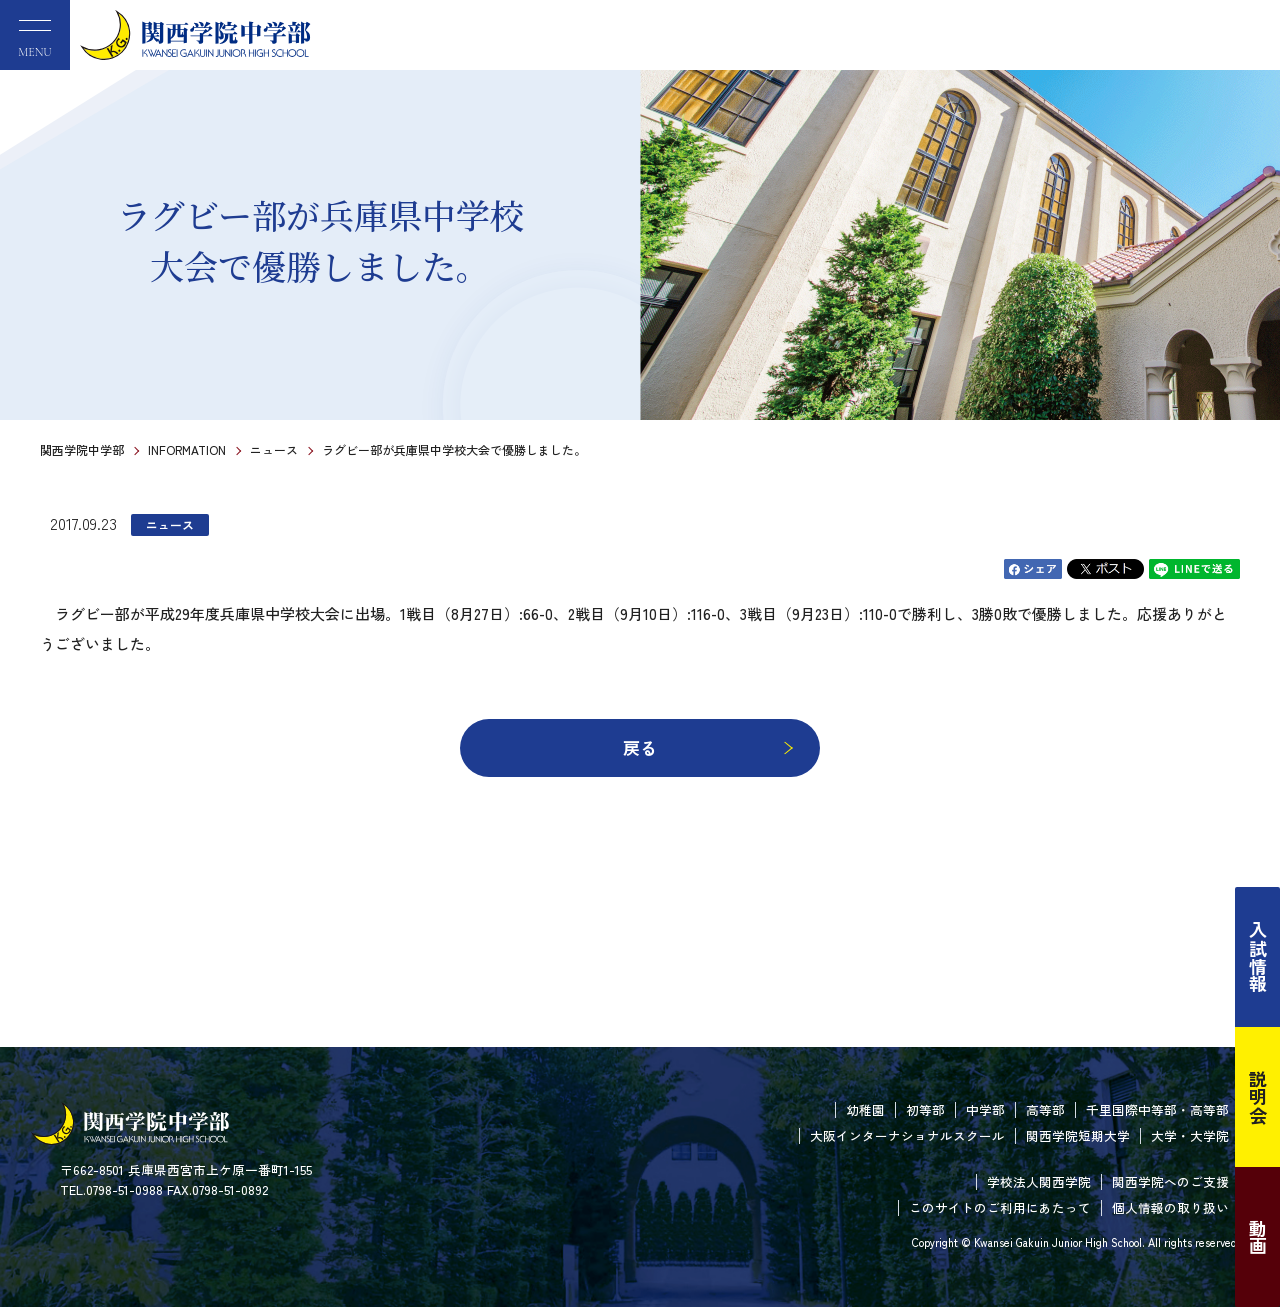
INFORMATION (187, 449)
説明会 (1258, 1097)
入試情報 (1258, 957)
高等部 (1045, 1109)
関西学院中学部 (82, 449)
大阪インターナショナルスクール (907, 1135)
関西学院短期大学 (1078, 1135)
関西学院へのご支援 (1170, 1181)
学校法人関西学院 (1039, 1181)
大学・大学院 (1190, 1135)
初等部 (925, 1109)
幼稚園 (865, 1109)
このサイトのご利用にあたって (1000, 1207)
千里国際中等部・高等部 (1157, 1109)
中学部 (985, 1109)
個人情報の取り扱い (1170, 1207)
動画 (1258, 1237)
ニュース (274, 449)
